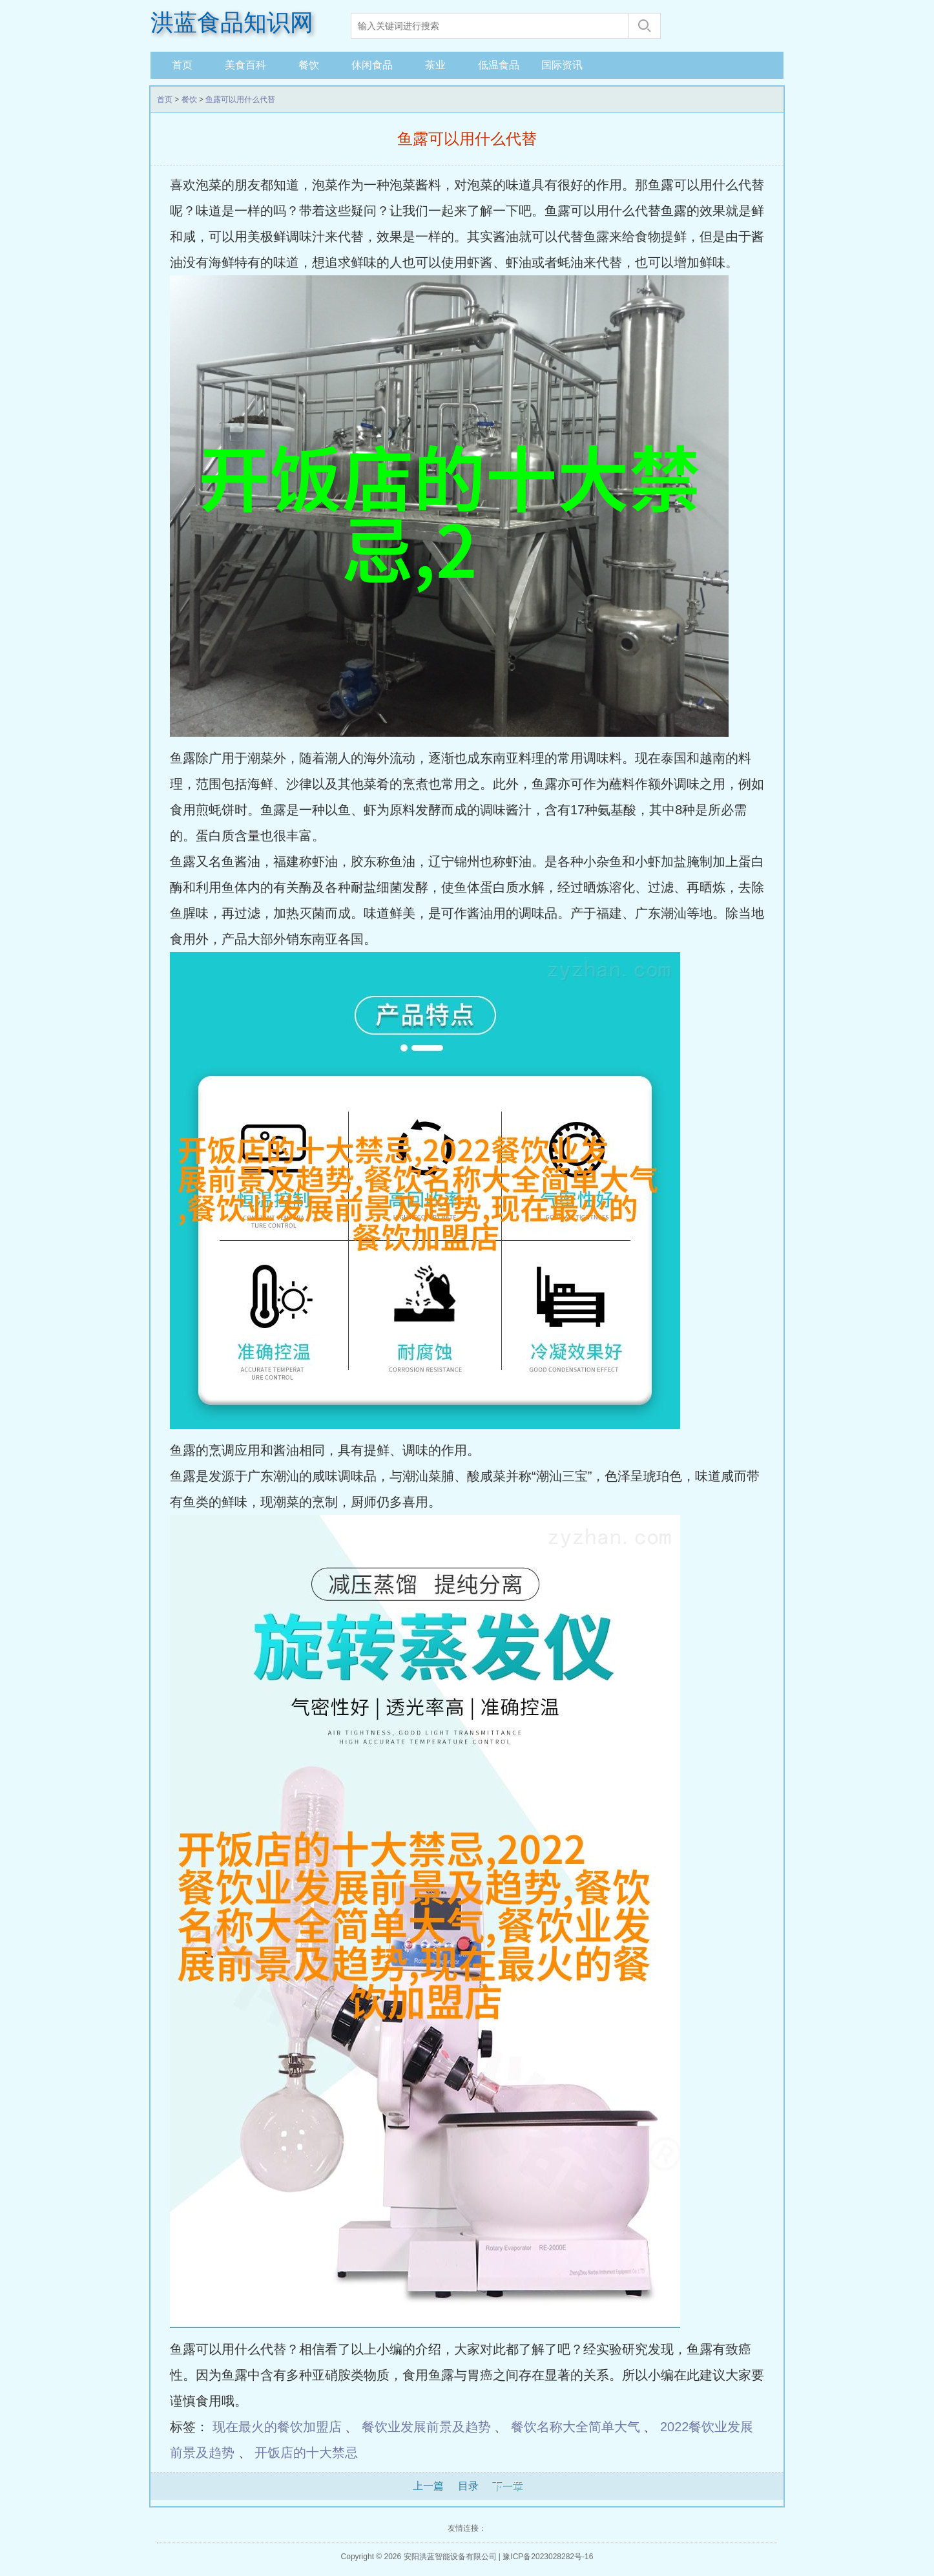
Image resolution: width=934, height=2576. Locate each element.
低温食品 (498, 64)
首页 (182, 64)
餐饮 (308, 64)
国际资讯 (562, 64)
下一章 (507, 2485)
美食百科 (245, 64)
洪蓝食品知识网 (231, 23)
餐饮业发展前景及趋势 (426, 2427)
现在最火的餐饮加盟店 (277, 2427)
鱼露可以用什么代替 (240, 99)
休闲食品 (372, 64)
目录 (468, 2485)
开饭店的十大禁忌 (306, 2452)
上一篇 (428, 2485)
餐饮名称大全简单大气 (575, 2427)
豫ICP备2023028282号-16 (548, 2556)
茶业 (435, 64)
